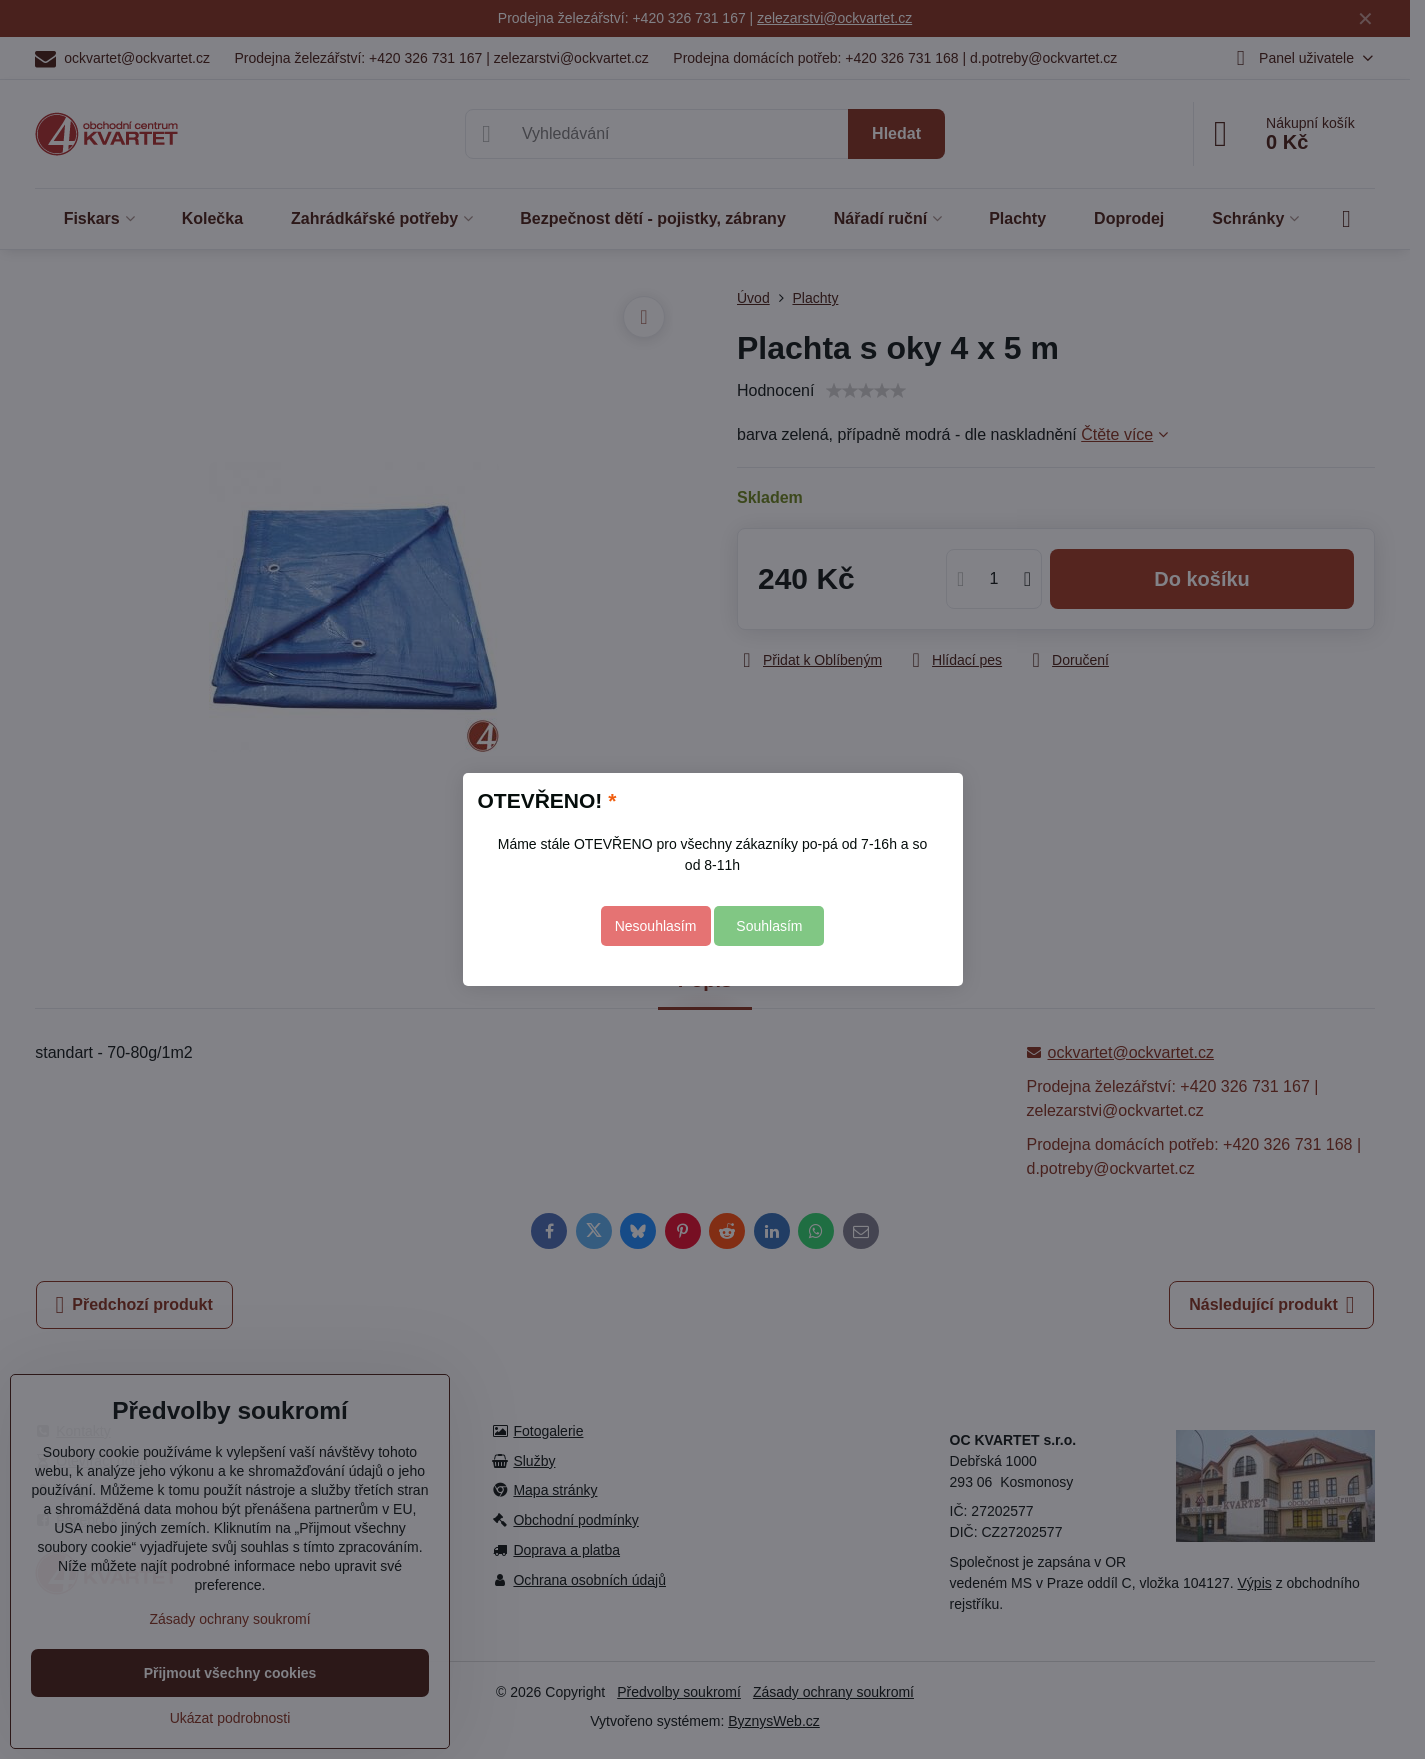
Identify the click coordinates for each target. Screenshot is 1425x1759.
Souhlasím (769, 926)
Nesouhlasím (656, 926)
